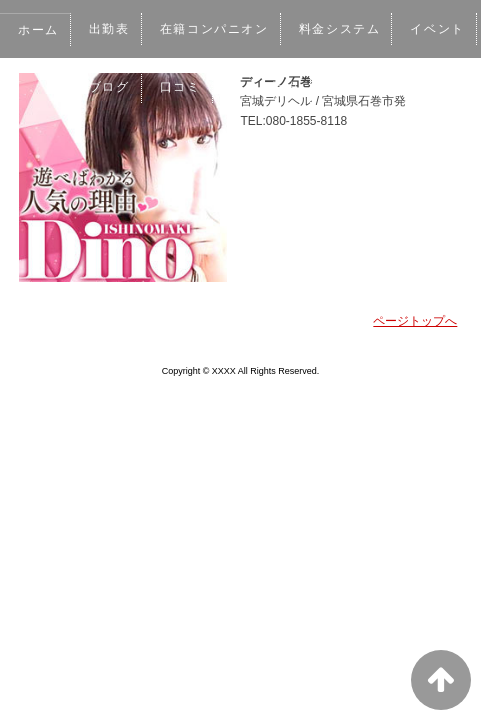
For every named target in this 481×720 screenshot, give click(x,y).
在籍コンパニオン (219, 29)
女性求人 (46, 145)
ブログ (198, 87)
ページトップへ (415, 321)
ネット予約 (356, 87)
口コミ (270, 87)
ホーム (39, 30)
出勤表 (111, 29)
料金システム (347, 29)
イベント (118, 87)
